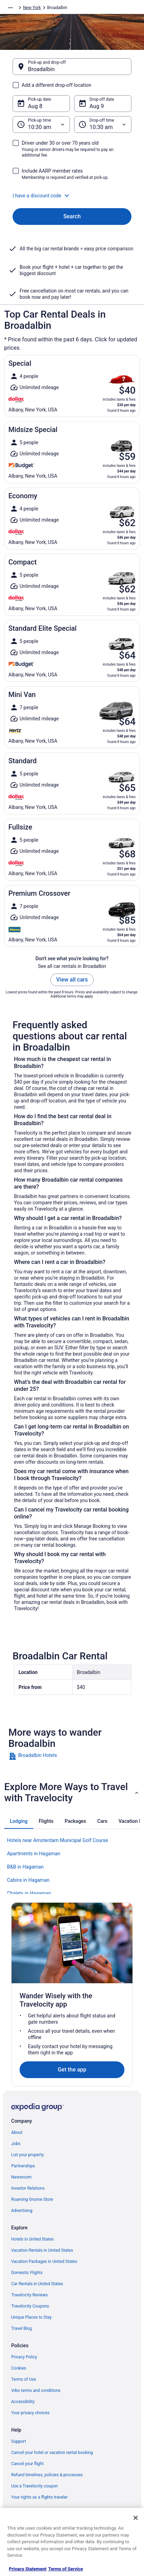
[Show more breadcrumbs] (10, 7)
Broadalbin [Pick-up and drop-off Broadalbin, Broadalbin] (41, 69)
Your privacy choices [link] (30, 2412)
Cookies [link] (18, 2368)
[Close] (135, 2517)
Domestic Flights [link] (27, 2272)
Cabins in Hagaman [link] (28, 1880)
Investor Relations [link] (28, 2188)
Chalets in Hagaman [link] (29, 1893)
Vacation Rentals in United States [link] (42, 2250)
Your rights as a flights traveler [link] (39, 2497)
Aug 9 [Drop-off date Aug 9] (96, 106)
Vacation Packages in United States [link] (44, 2261)
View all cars (72, 979)
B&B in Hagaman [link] (25, 1867)
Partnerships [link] (23, 2166)
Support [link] (18, 2441)
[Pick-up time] (41, 124)
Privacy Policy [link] (24, 2357)
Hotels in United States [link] (32, 2239)
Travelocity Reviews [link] (29, 2295)
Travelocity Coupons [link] (30, 2306)
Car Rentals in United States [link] (37, 2283)
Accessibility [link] (23, 2401)
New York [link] (32, 7)
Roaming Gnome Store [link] (32, 2199)
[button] (72, 195)
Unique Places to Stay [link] (31, 2317)
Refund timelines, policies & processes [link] (47, 2474)
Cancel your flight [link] (27, 2463)
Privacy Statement (27, 2568)
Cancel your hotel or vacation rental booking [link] (52, 2452)
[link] (72, 1756)
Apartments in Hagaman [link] (33, 1853)
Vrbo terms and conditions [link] (35, 2390)
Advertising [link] (21, 2210)
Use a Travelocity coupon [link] (34, 2486)
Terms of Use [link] (23, 2379)
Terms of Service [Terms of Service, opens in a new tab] (65, 2568)
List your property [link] (27, 2154)
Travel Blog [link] (21, 2328)
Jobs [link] (15, 2143)
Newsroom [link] (21, 2177)
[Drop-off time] (102, 124)
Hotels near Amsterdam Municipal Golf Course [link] (57, 1840)
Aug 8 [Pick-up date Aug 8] (35, 106)
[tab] (18, 1821)
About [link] (16, 2132)
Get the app (72, 2069)
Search (72, 216)
